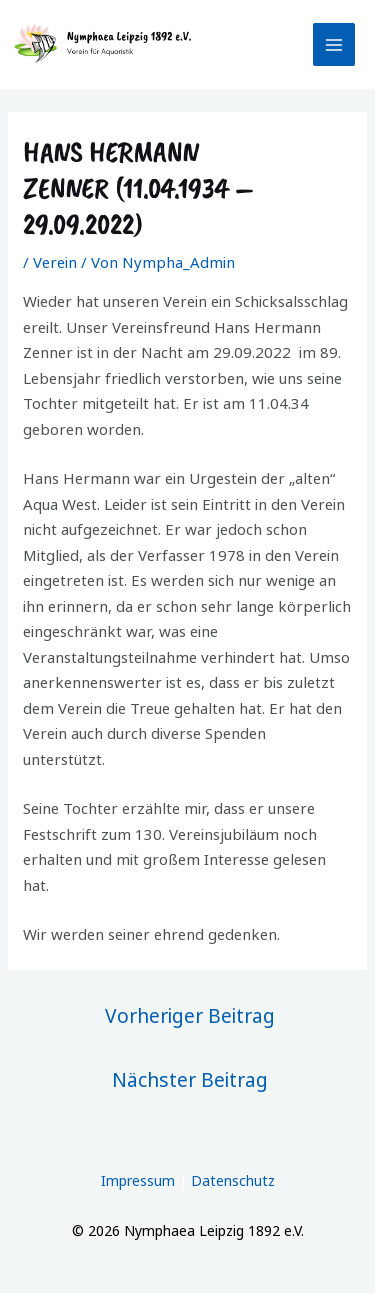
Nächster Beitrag (190, 1079)
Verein (55, 262)
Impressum (138, 1180)
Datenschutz (233, 1180)
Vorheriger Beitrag (190, 1015)
